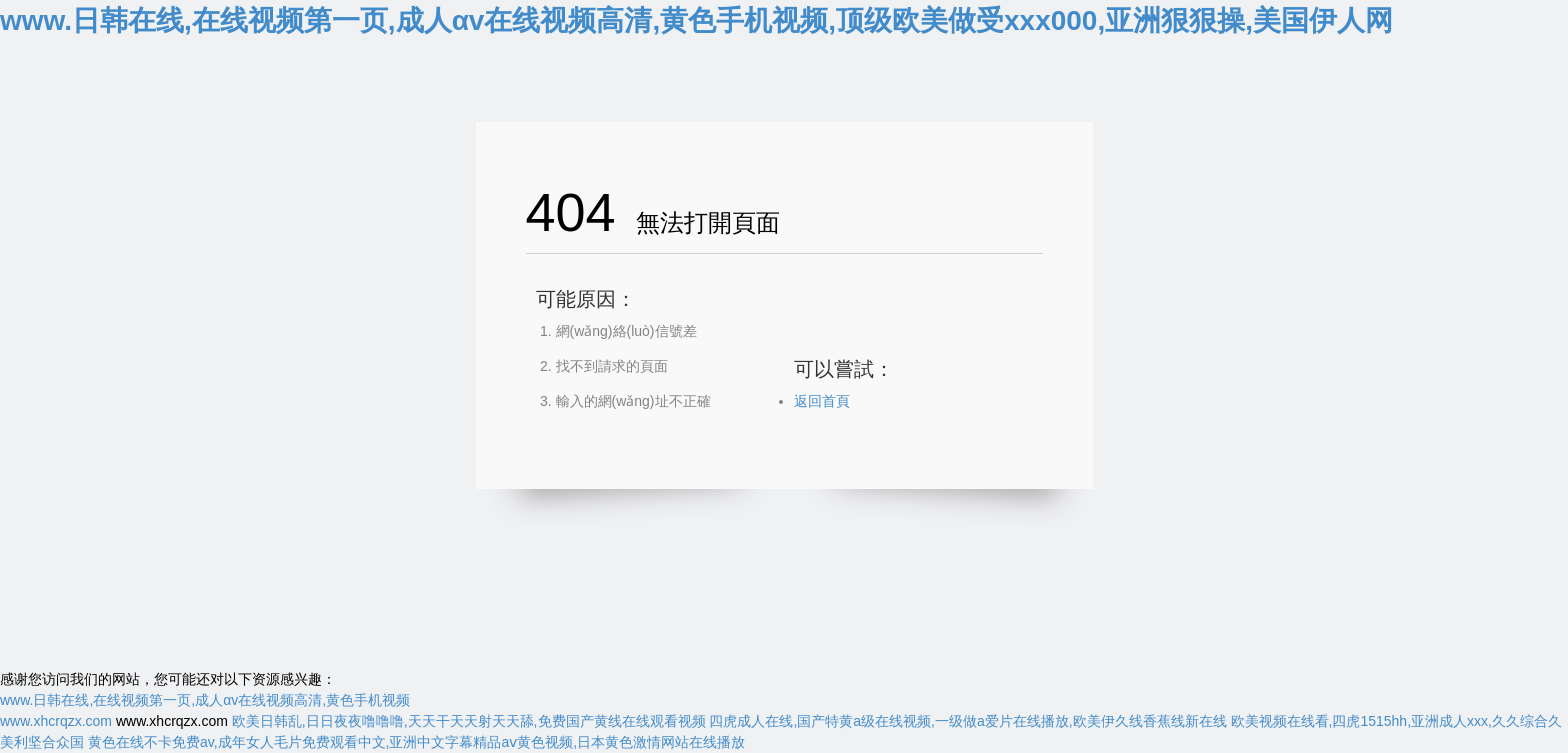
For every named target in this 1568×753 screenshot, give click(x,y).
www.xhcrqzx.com (56, 721)
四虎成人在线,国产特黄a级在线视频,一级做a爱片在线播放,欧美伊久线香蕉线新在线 (967, 721)
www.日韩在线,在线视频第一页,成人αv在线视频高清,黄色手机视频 (205, 700)
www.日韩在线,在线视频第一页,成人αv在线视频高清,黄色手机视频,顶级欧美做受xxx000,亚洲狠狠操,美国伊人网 (696, 20)
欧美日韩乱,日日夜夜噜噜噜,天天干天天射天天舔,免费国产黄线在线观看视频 (469, 721)
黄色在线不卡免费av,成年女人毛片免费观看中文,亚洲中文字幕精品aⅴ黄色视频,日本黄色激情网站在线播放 (416, 742)
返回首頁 (822, 401)
